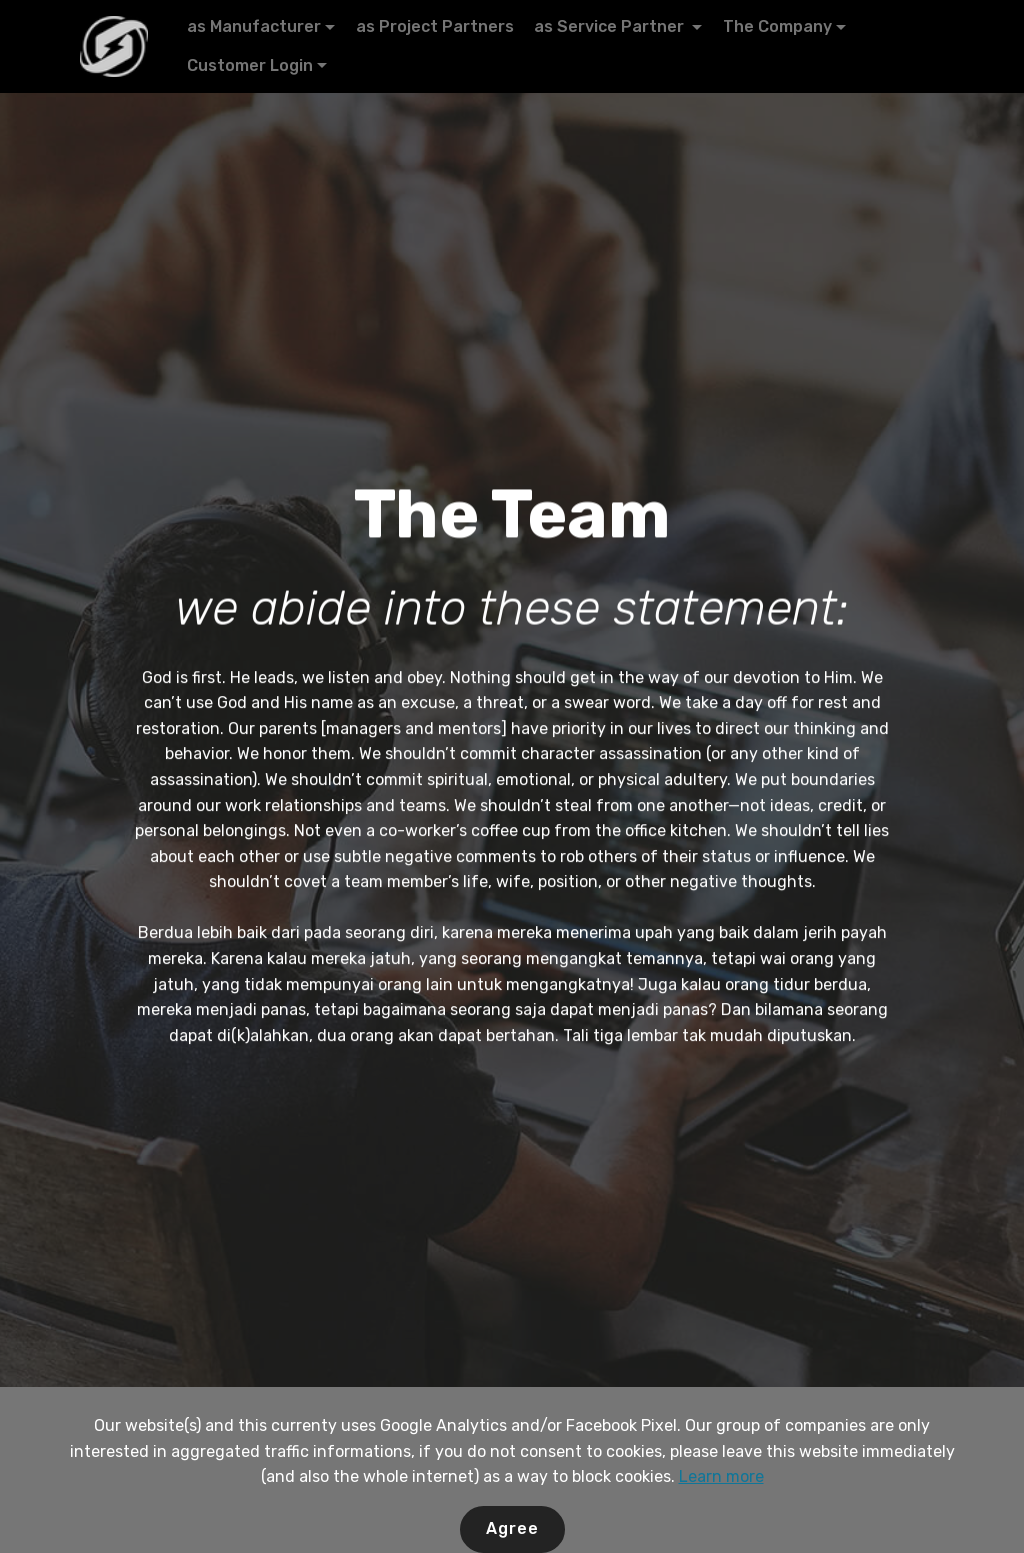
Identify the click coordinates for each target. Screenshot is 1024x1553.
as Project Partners (435, 26)
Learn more (721, 1536)
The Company (777, 26)
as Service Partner (611, 26)
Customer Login (250, 65)
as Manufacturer (254, 26)
